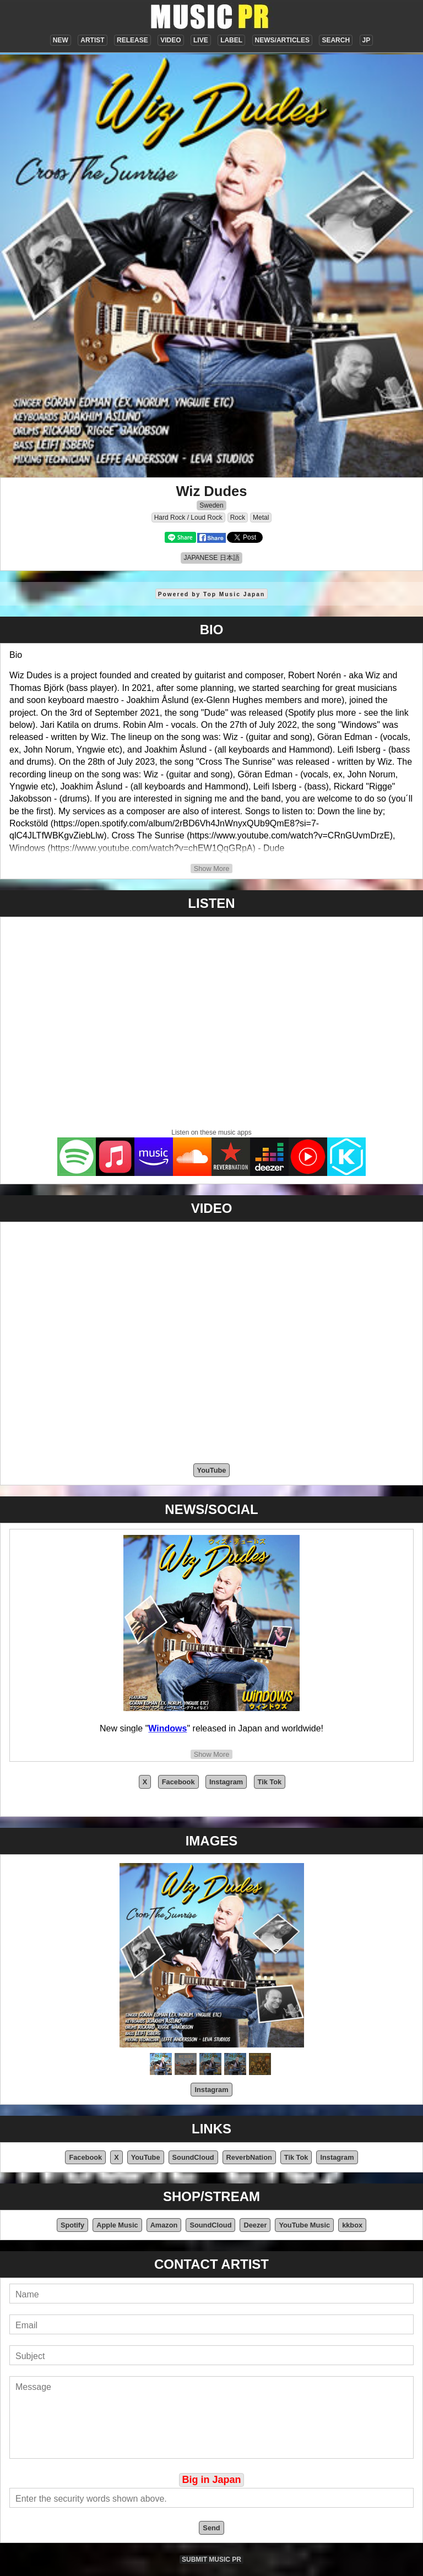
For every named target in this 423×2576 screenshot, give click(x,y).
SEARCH (336, 40)
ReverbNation (249, 2157)
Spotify (72, 2225)
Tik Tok (270, 1782)
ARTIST (92, 40)
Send (211, 2528)
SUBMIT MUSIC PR (211, 2559)
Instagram (226, 1782)
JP (366, 40)
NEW (60, 40)
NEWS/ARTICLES (282, 40)
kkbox (352, 2225)
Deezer (255, 2225)
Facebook (178, 1782)
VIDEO (170, 40)
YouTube (211, 1470)
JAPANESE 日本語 (211, 558)
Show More (212, 868)
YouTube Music (304, 2225)
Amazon (164, 2225)
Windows (167, 1728)
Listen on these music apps (211, 1132)
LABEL (231, 40)
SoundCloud (193, 2157)
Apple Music (117, 2225)
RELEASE (132, 40)
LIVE (200, 40)
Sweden (211, 505)
